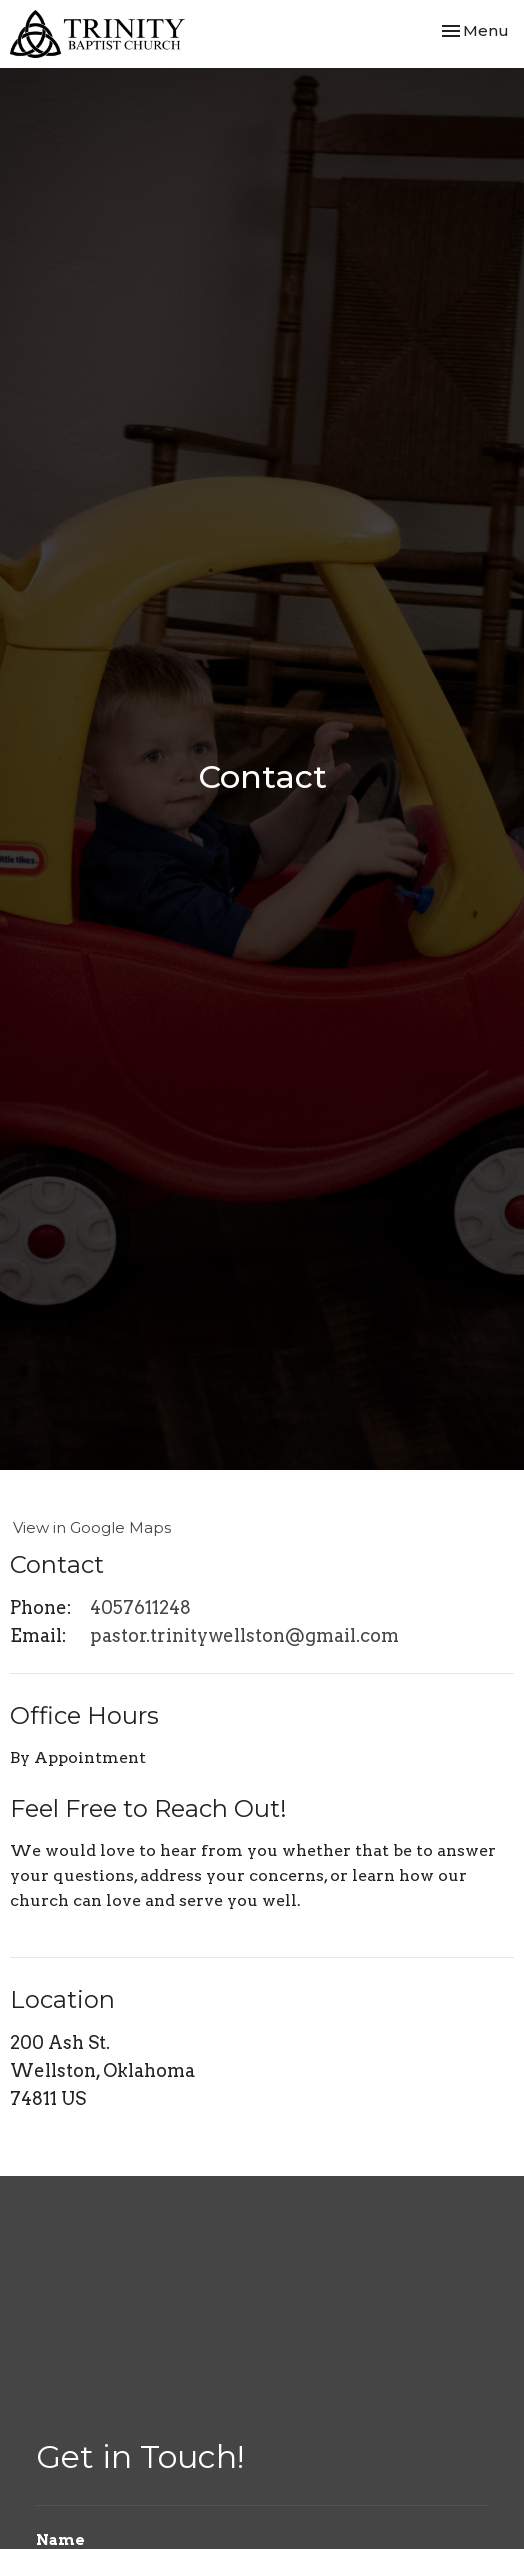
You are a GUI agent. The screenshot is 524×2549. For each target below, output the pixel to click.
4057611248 (140, 1607)
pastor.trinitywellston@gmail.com (244, 1635)
